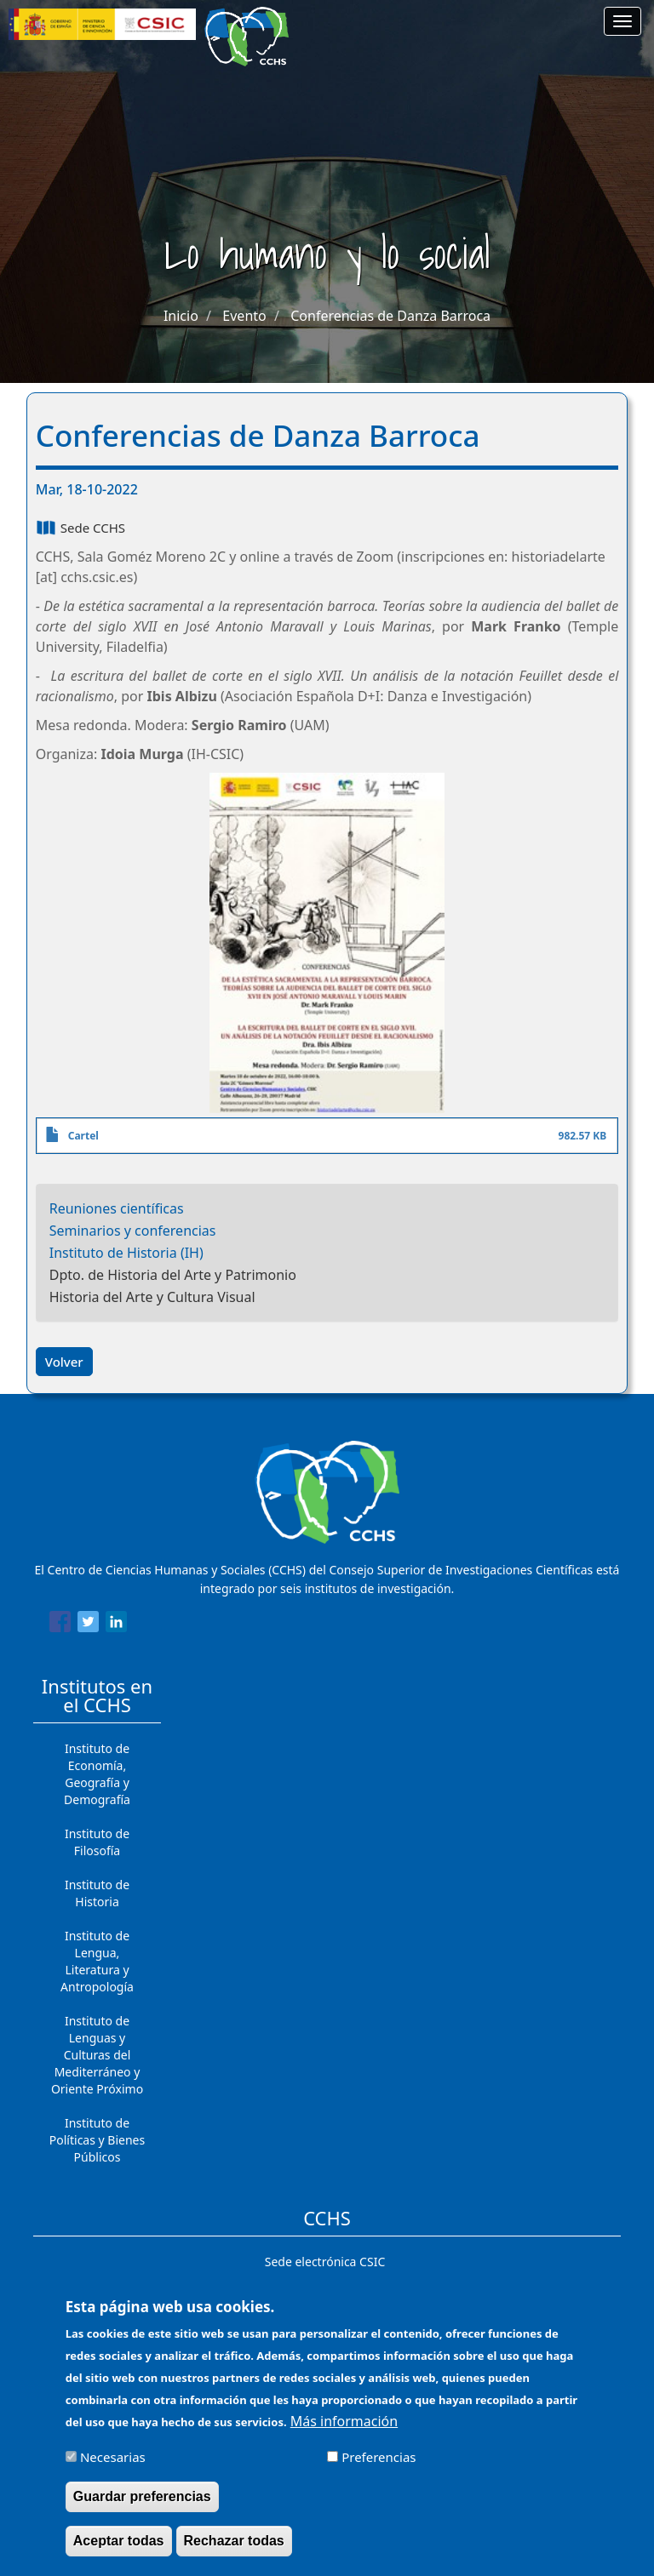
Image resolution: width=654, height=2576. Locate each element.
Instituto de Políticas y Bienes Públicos (97, 2140)
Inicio (181, 315)
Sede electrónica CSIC (325, 2261)
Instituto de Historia (97, 1893)
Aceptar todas (118, 2545)
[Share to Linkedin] (116, 1624)
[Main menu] (622, 21)
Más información (344, 2425)
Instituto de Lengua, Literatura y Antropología (97, 1961)
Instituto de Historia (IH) (126, 1252)
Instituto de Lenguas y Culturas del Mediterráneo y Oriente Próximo (97, 2055)
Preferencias (378, 2461)
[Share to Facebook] (60, 1624)
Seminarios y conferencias (132, 1230)
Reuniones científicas (116, 1208)
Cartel (83, 1135)
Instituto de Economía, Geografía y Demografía (97, 1774)
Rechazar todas (234, 2545)
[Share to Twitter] (88, 1624)
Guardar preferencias (142, 2500)
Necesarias (113, 2461)
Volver (64, 1361)
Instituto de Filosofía (97, 1842)
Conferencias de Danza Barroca (390, 315)
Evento (244, 315)
